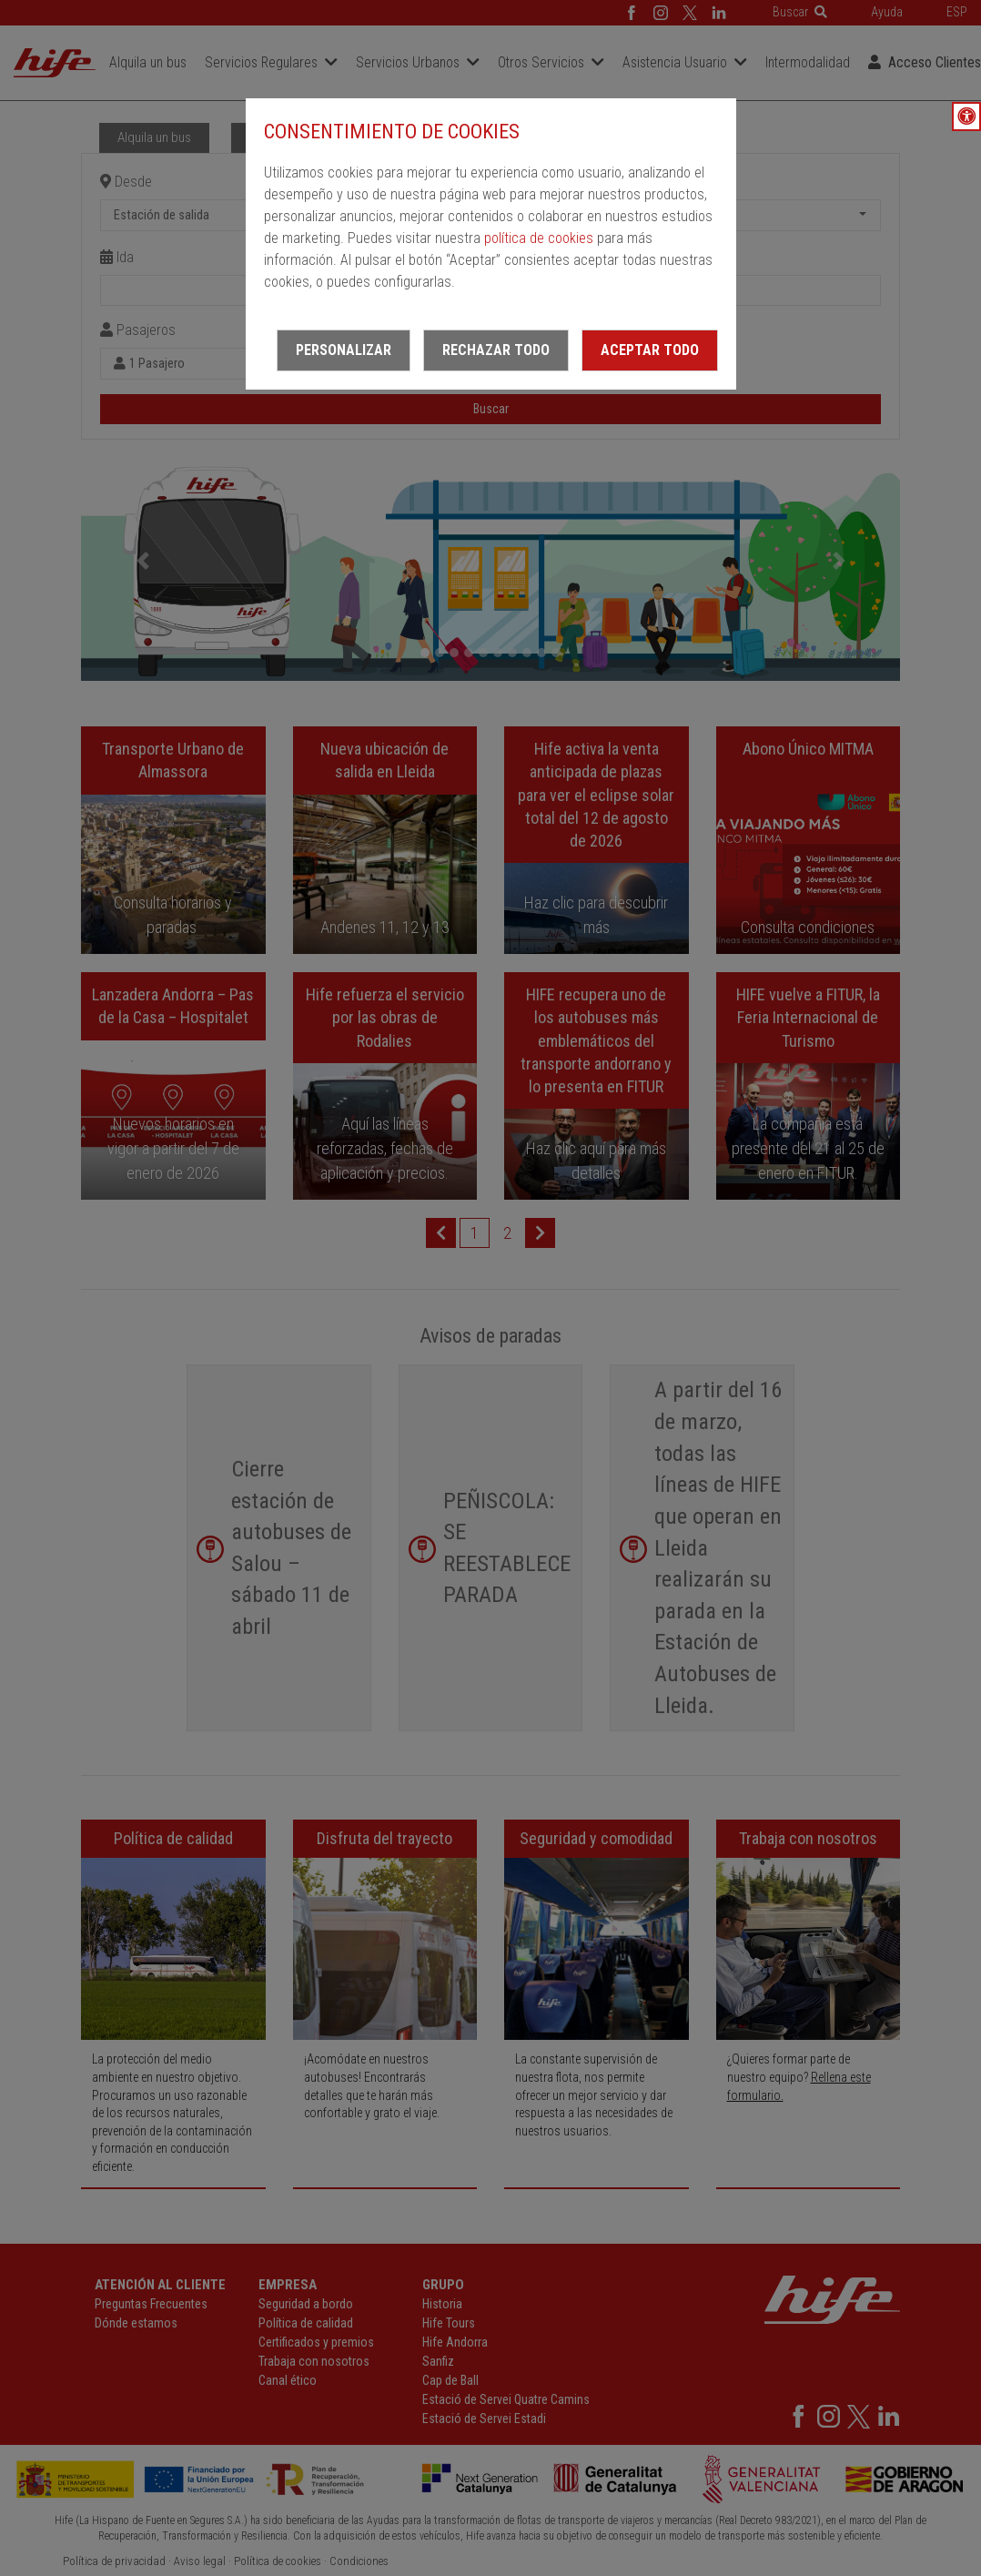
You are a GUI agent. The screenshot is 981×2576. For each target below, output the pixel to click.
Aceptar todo (650, 350)
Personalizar (343, 350)
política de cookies (538, 238)
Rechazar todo (496, 350)
